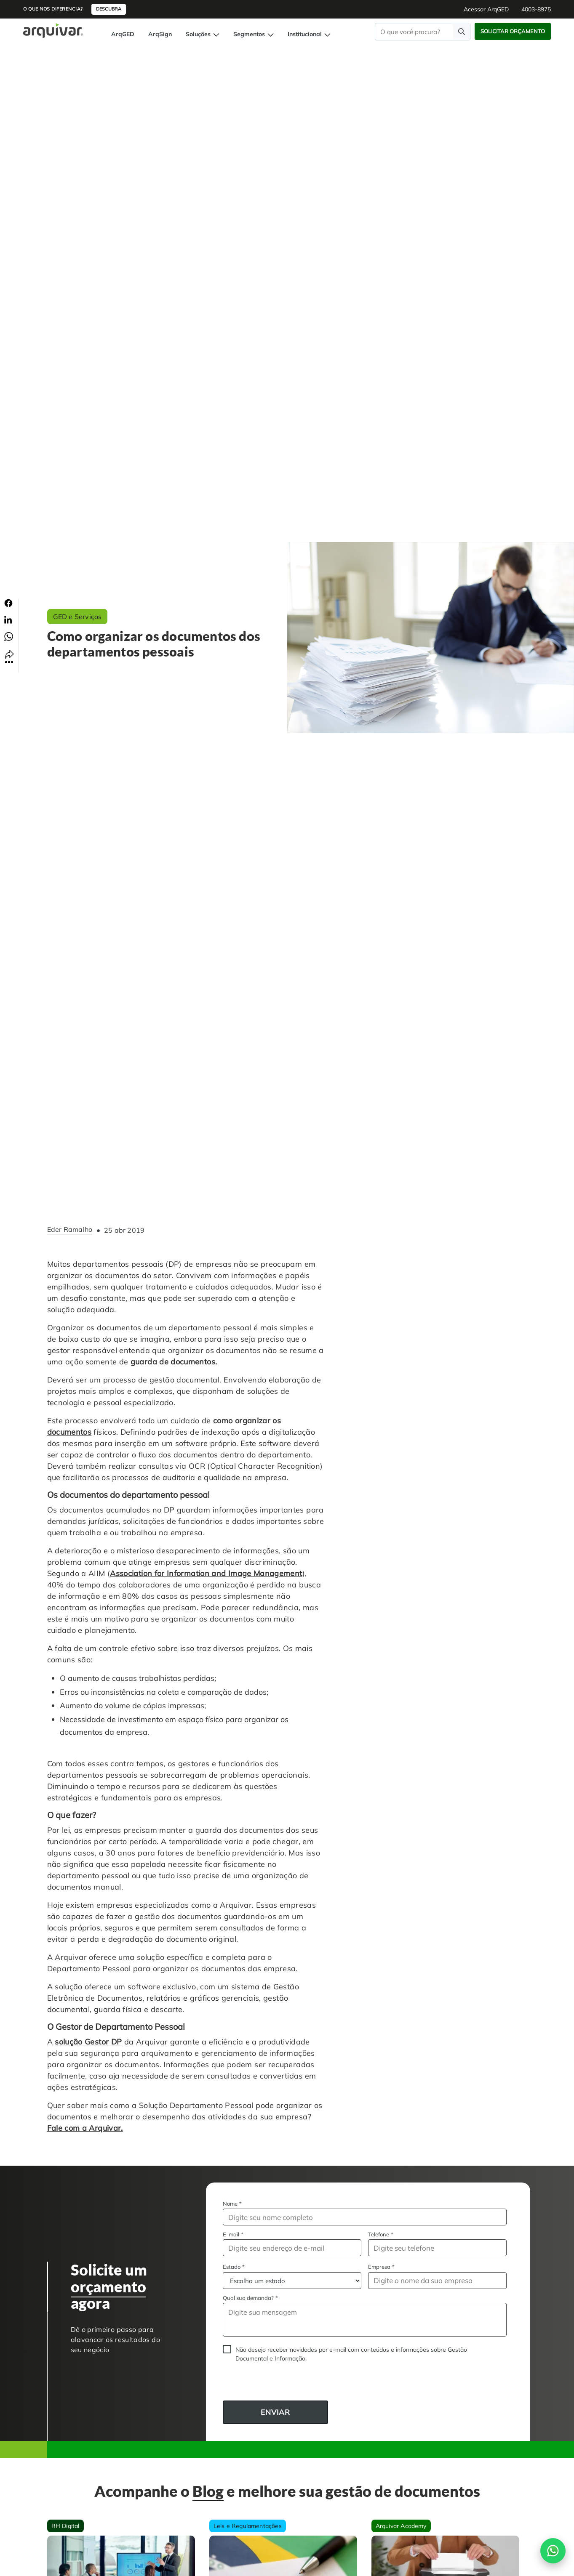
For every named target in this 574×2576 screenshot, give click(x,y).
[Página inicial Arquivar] (53, 30)
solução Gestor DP (88, 2042)
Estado (234, 2266)
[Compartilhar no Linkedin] (8, 619)
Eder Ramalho (69, 1230)
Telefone (380, 2234)
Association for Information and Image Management (206, 1573)
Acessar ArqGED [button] (486, 9)
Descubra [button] (108, 9)
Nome (232, 2203)
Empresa (381, 2266)
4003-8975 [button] (536, 9)
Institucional (309, 34)
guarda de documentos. (174, 1361)
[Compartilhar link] (9, 656)
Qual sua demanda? (250, 2297)
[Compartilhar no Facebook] (8, 603)
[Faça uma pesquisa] (461, 31)
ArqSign (160, 34)
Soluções (202, 34)
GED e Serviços (77, 616)
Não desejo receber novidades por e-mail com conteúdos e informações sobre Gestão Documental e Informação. (351, 2354)
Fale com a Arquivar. (85, 2128)
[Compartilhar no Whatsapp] (8, 636)
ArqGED (122, 34)
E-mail (233, 2234)
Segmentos (253, 34)
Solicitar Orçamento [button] (513, 31)
